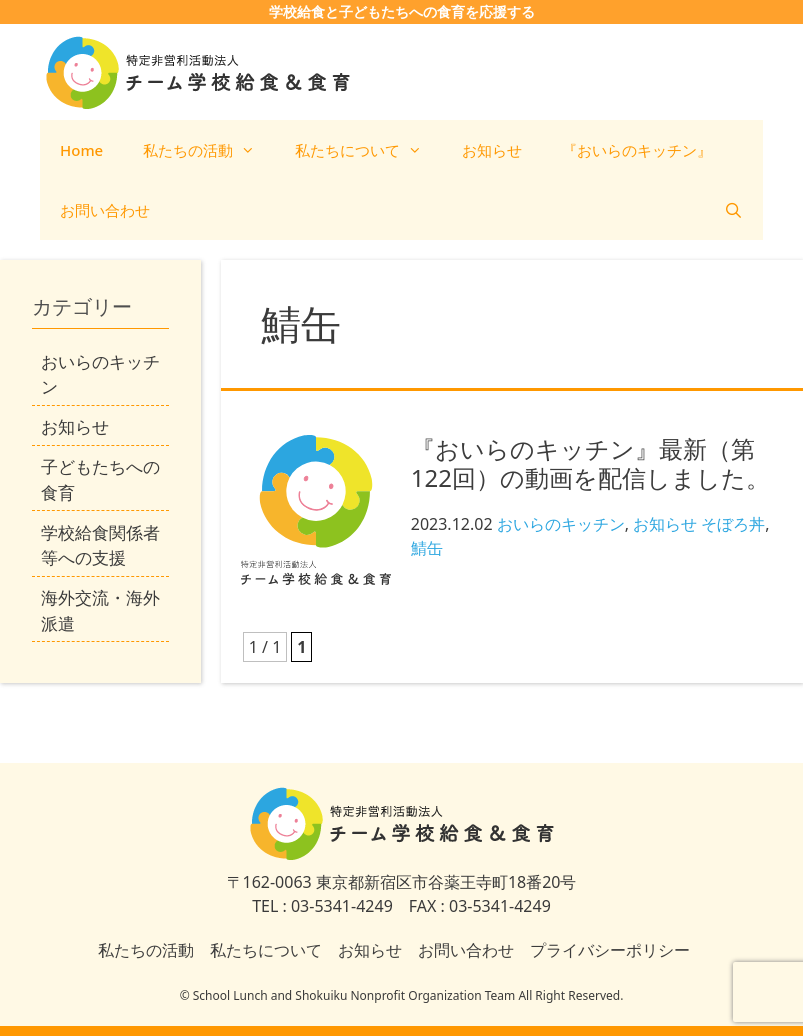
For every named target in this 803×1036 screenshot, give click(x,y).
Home (81, 150)
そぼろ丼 (733, 524)
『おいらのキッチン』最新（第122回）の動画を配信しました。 (590, 463)
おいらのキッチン (561, 524)
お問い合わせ (105, 210)
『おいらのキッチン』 (637, 150)
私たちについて (368, 150)
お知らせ (492, 150)
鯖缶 (427, 548)
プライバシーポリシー (610, 950)
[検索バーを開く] (733, 210)
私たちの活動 (209, 150)
